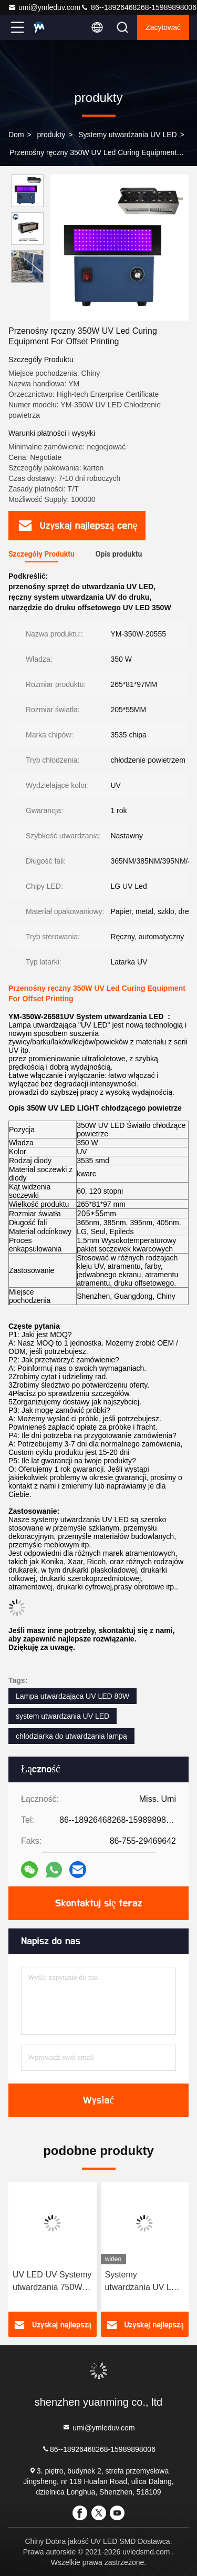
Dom (16, 134)
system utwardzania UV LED (62, 1716)
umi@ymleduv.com (44, 7)
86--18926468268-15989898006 (138, 7)
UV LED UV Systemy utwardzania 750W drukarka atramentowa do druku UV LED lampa (52, 2282)
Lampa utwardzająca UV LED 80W (72, 1696)
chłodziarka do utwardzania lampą (71, 1736)
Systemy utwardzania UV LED (127, 134)
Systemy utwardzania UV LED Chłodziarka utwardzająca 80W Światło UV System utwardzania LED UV (144, 2282)
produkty (51, 134)
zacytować (163, 27)
